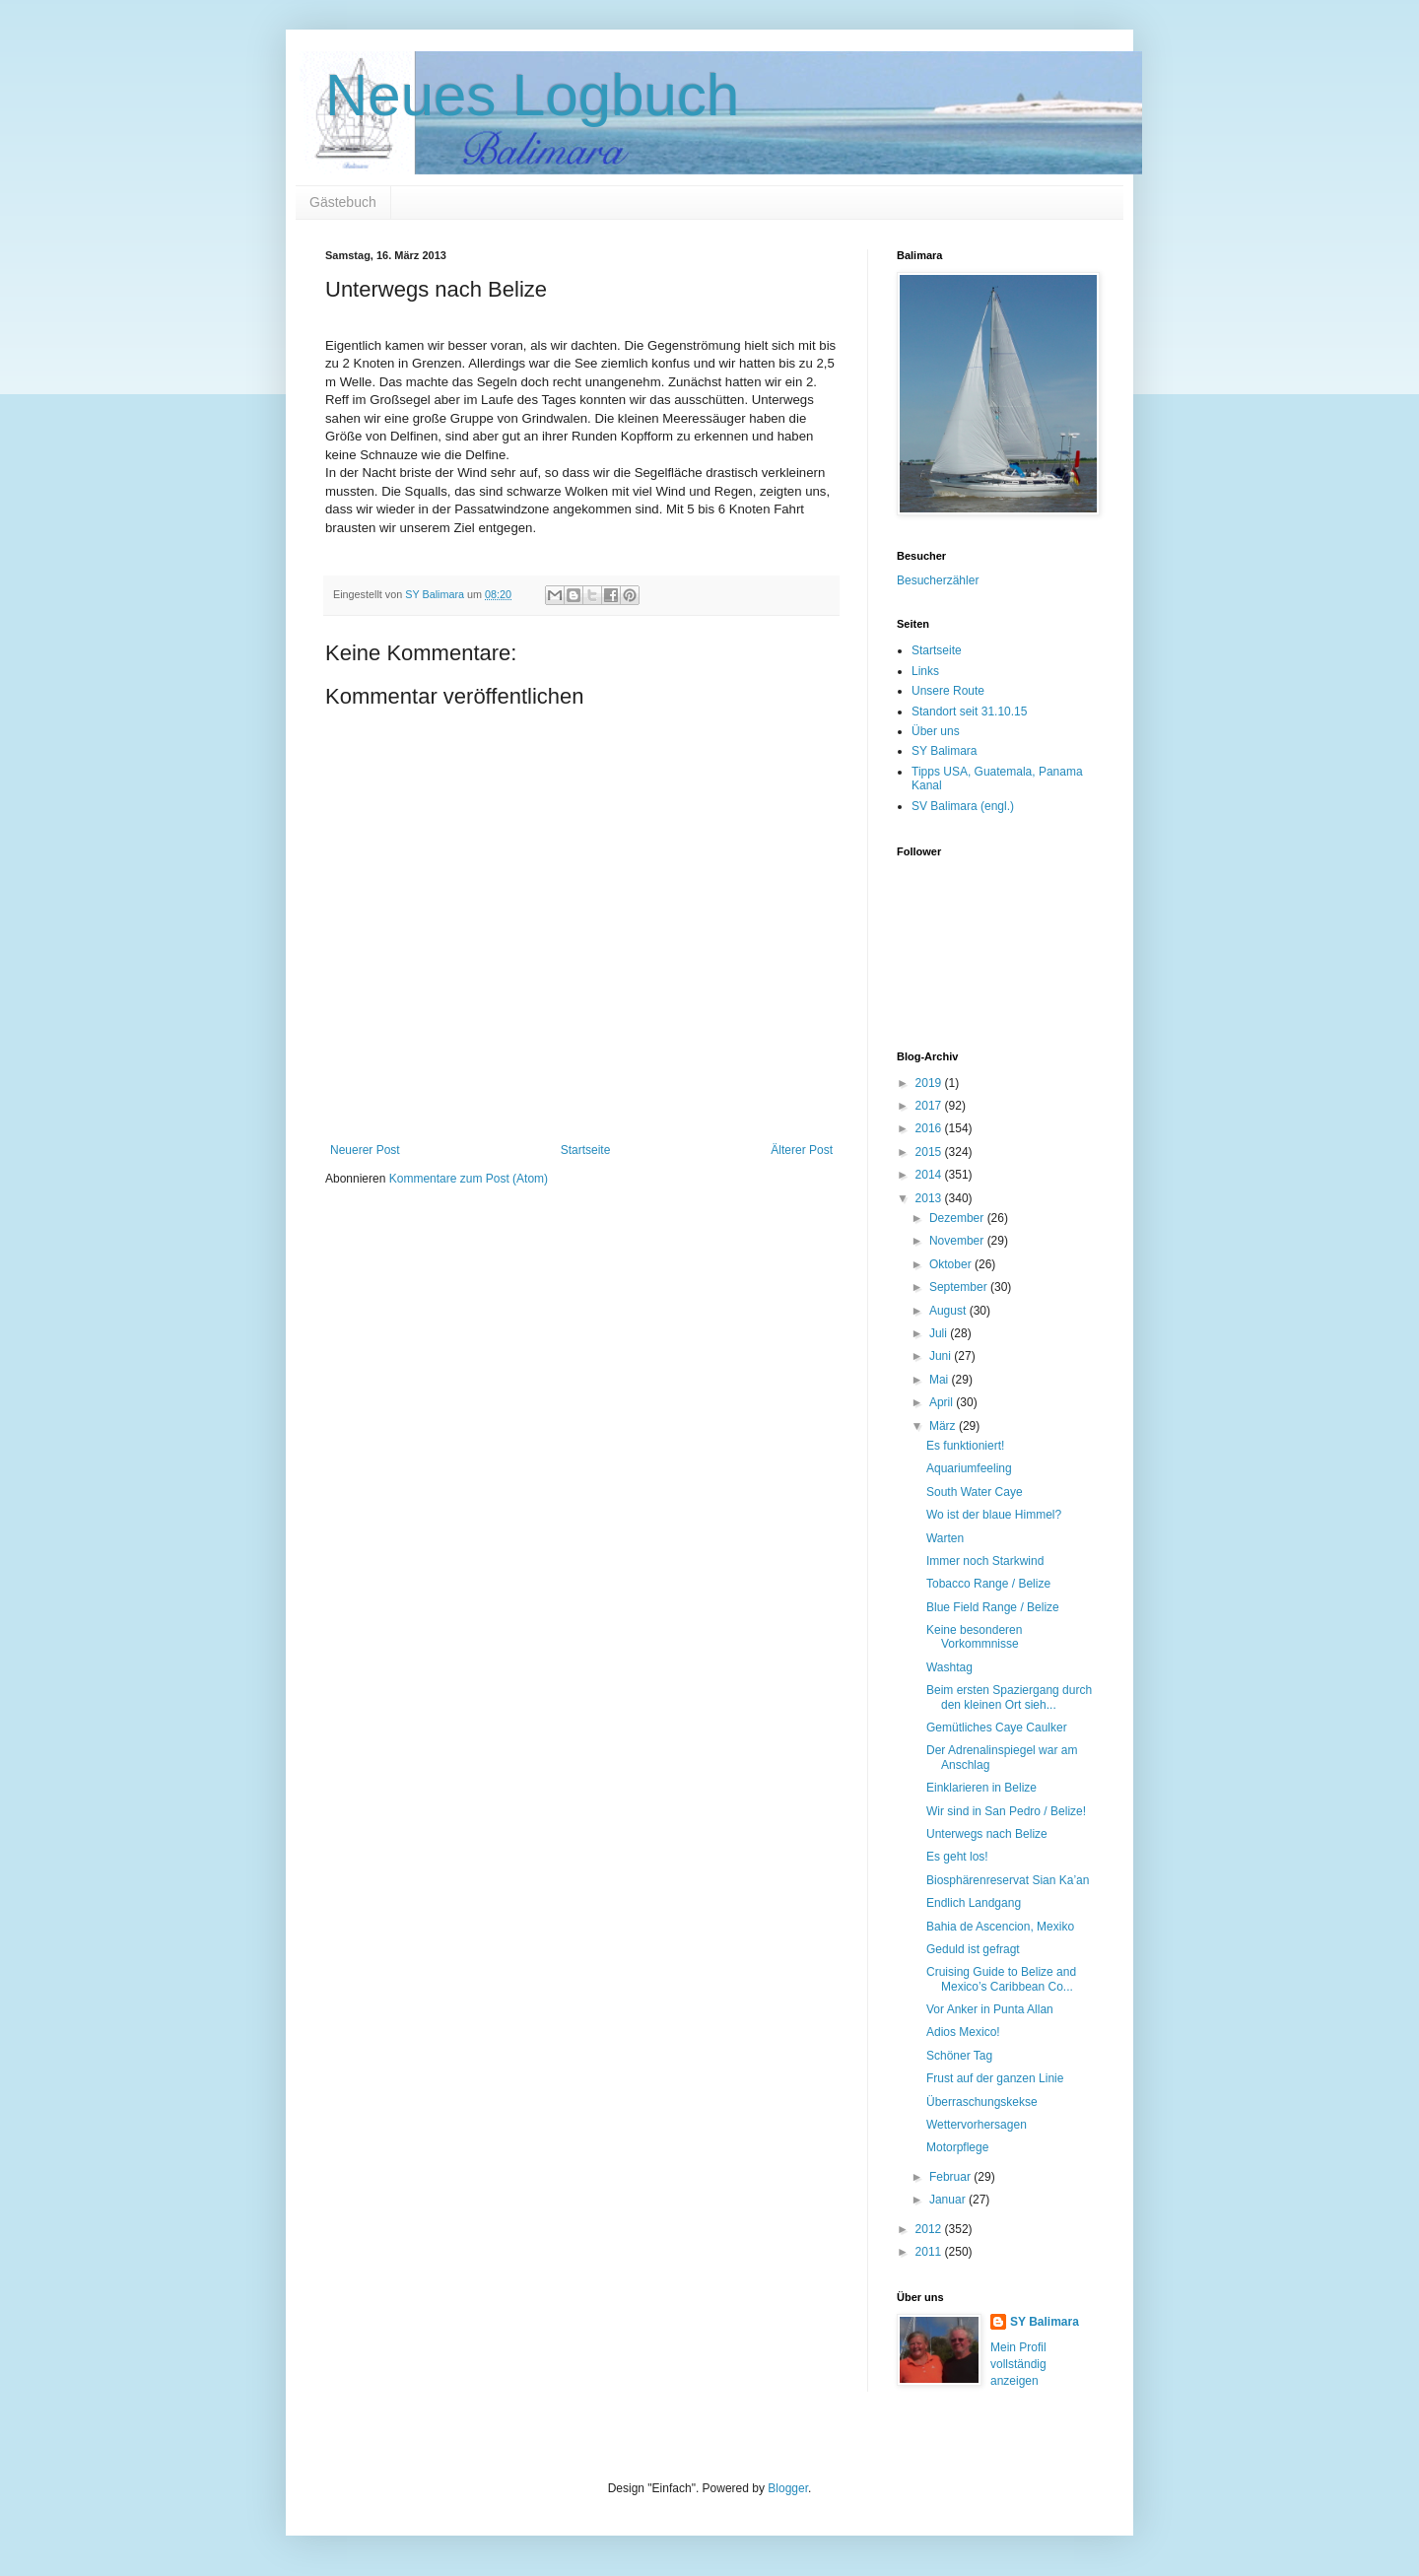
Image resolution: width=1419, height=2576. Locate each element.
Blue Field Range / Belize (992, 1607)
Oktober (952, 1264)
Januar (949, 2199)
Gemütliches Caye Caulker (996, 1727)
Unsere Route (948, 691)
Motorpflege (957, 2147)
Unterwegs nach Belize (986, 1834)
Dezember (958, 1218)
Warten (945, 1538)
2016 (930, 1128)
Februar (951, 2177)
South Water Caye (974, 1492)
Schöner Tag (959, 2056)
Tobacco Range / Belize (988, 1584)
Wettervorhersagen (976, 2125)
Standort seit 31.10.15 (969, 711)
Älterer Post (802, 1150)
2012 (930, 2229)
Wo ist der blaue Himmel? (993, 1515)
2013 (930, 1198)
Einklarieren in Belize (981, 1788)
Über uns (936, 731)
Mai (940, 1380)
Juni (941, 1356)
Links (925, 671)
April (942, 1402)
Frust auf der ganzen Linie (994, 2078)
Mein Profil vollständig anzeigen (1018, 2364)
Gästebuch (342, 202)
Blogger (788, 2488)
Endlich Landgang (973, 1903)
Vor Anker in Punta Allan (989, 2009)
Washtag (949, 1667)
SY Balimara (944, 751)
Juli (939, 1333)
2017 (930, 1106)
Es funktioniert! (965, 1446)
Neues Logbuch (532, 95)
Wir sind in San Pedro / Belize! (1006, 1811)
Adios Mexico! (963, 2032)
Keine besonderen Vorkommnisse (974, 1637)
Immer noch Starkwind (985, 1561)
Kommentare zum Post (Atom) (468, 1179)
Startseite (586, 1150)
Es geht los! (957, 1857)
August (949, 1311)
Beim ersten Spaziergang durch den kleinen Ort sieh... (1009, 1697)
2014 (930, 1175)
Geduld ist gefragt (973, 1949)
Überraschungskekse (982, 2102)
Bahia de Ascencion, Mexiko (1000, 1926)
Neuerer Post (365, 1150)
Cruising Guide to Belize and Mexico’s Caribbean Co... (1001, 1979)
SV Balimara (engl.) (963, 806)
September (959, 1287)
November (958, 1241)
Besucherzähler (938, 580)
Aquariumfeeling (969, 1468)
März (944, 1426)
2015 (930, 1152)
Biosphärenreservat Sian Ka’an (1007, 1880)
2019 (930, 1083)
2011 (930, 2252)
